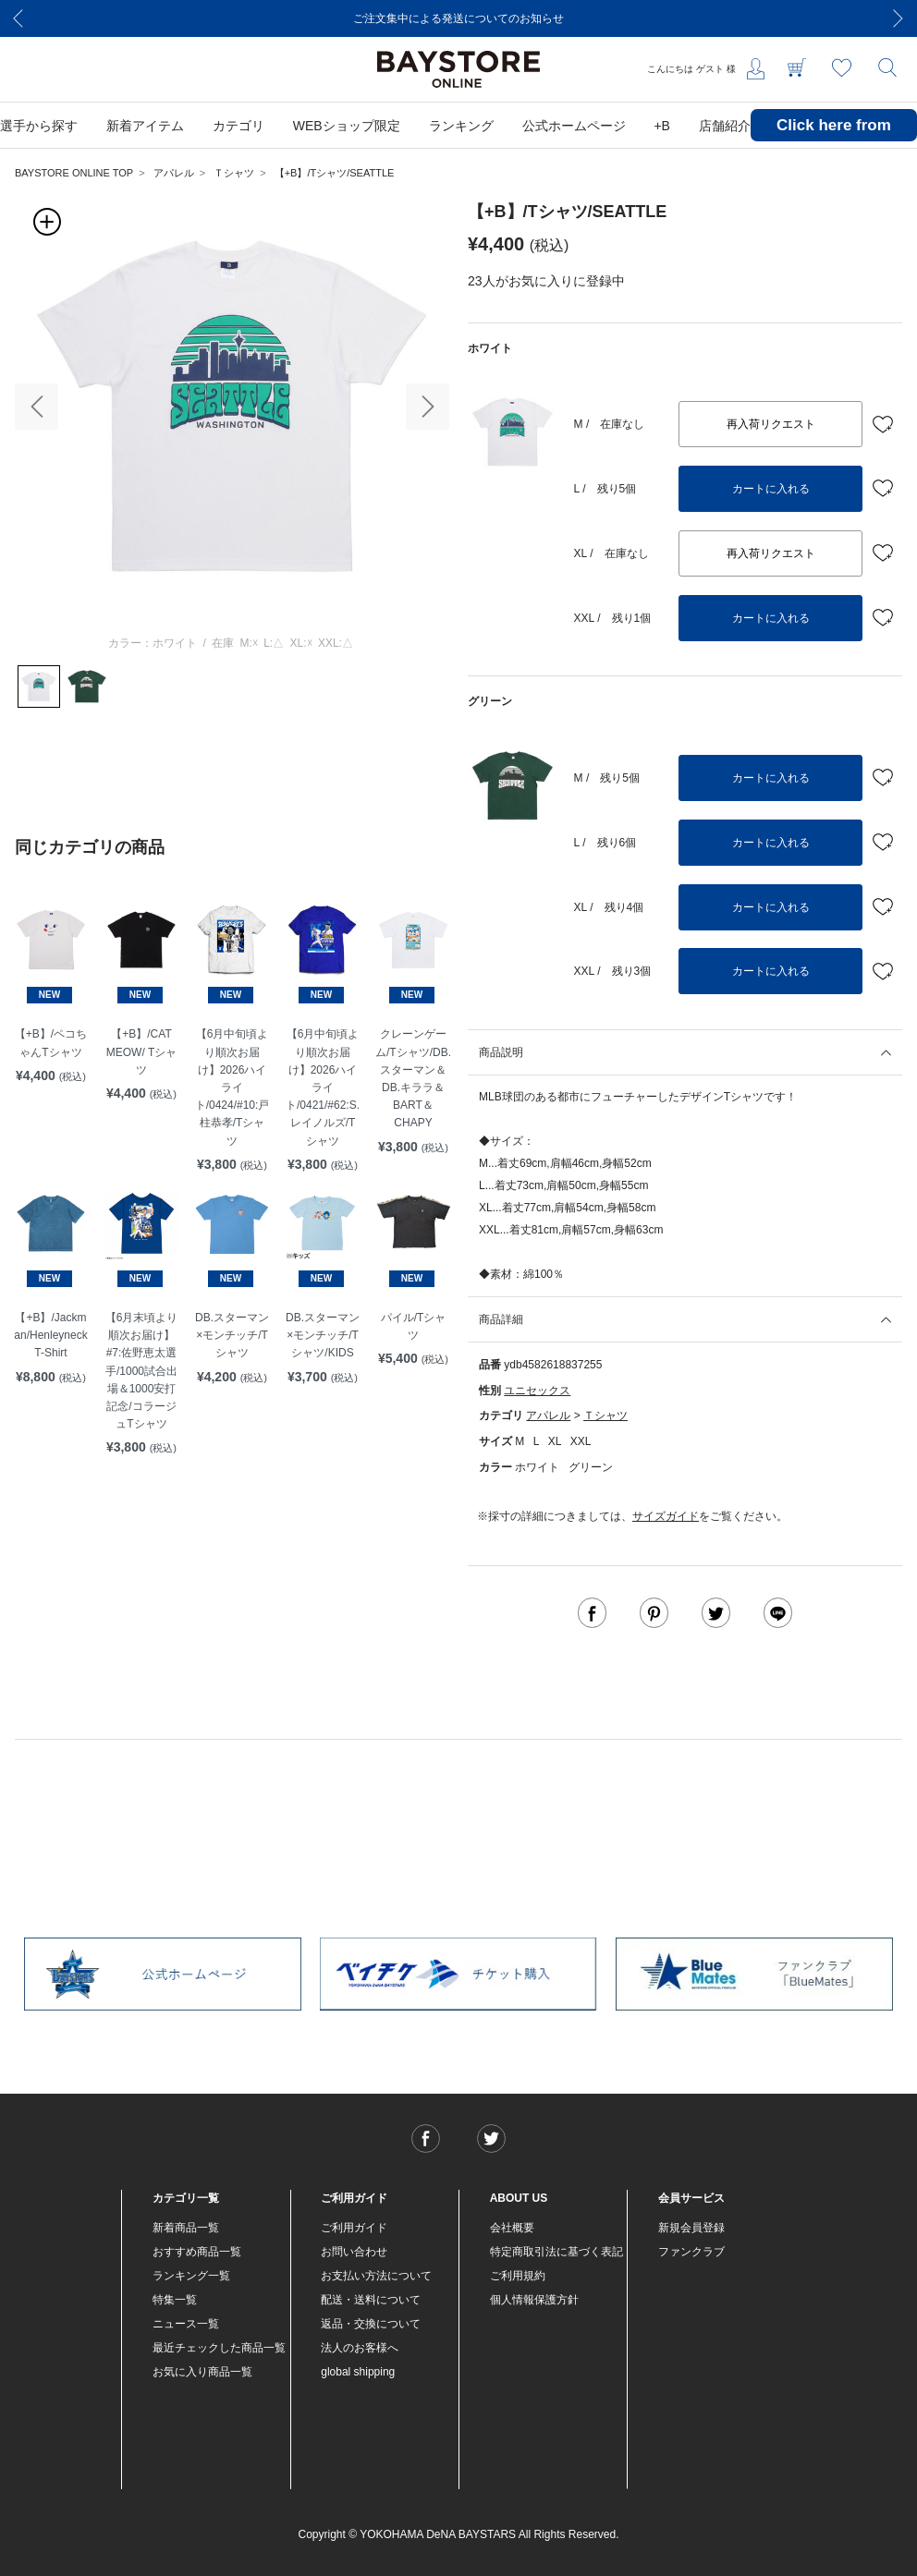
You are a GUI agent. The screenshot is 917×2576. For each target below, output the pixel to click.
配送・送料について (371, 2299)
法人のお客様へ (359, 2347)
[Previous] (18, 18)
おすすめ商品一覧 (197, 2251)
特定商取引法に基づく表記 (556, 2251)
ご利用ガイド (354, 2227)
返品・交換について (371, 2323)
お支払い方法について (376, 2275)
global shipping (358, 2371)
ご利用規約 (517, 2275)
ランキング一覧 (191, 2275)
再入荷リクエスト (771, 424)
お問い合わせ (354, 2251)
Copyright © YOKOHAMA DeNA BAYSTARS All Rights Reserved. (459, 2534)
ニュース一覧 (186, 2323)
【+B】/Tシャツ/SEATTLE (335, 172)
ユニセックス (537, 1390)
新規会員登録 (691, 2227)
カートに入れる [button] (771, 488)
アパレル (173, 172)
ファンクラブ (691, 2251)
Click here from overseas (833, 139)
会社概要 (512, 2227)
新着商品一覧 (186, 2227)
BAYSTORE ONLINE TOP (74, 172)
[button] (36, 406)
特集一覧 (175, 2299)
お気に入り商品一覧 (202, 2371)
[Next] (898, 18)
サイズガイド (665, 1516)
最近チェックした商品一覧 (219, 2347)
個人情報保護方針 (534, 2299)
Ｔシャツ (234, 172)
